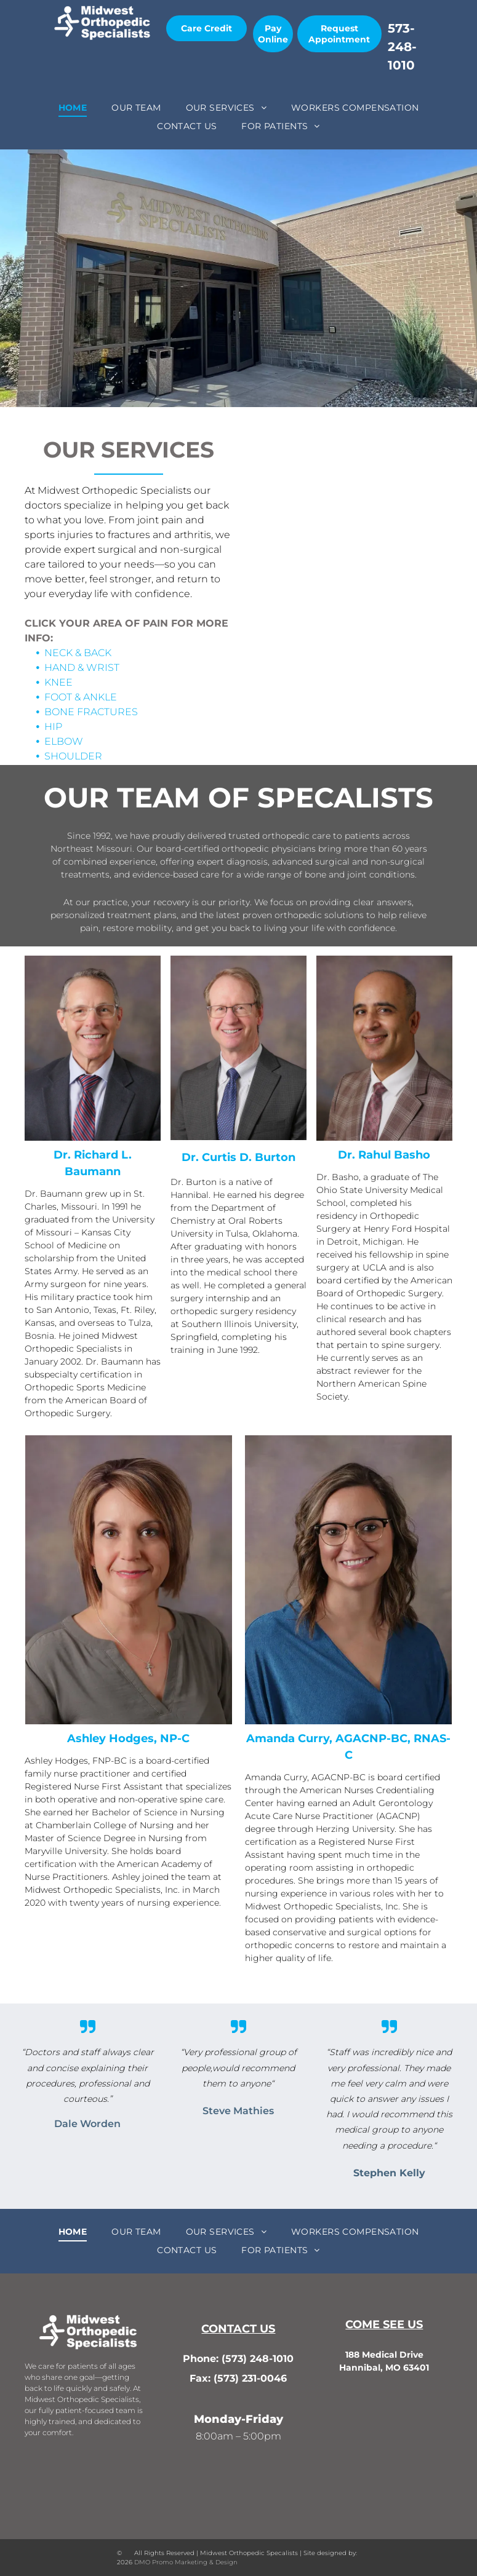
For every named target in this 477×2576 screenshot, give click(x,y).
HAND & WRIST (81, 667)
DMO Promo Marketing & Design (186, 2562)
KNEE (58, 682)
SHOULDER (73, 756)
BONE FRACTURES (91, 712)
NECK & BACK (77, 653)
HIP (53, 726)
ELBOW (63, 741)
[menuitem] (73, 107)
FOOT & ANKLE (80, 697)
